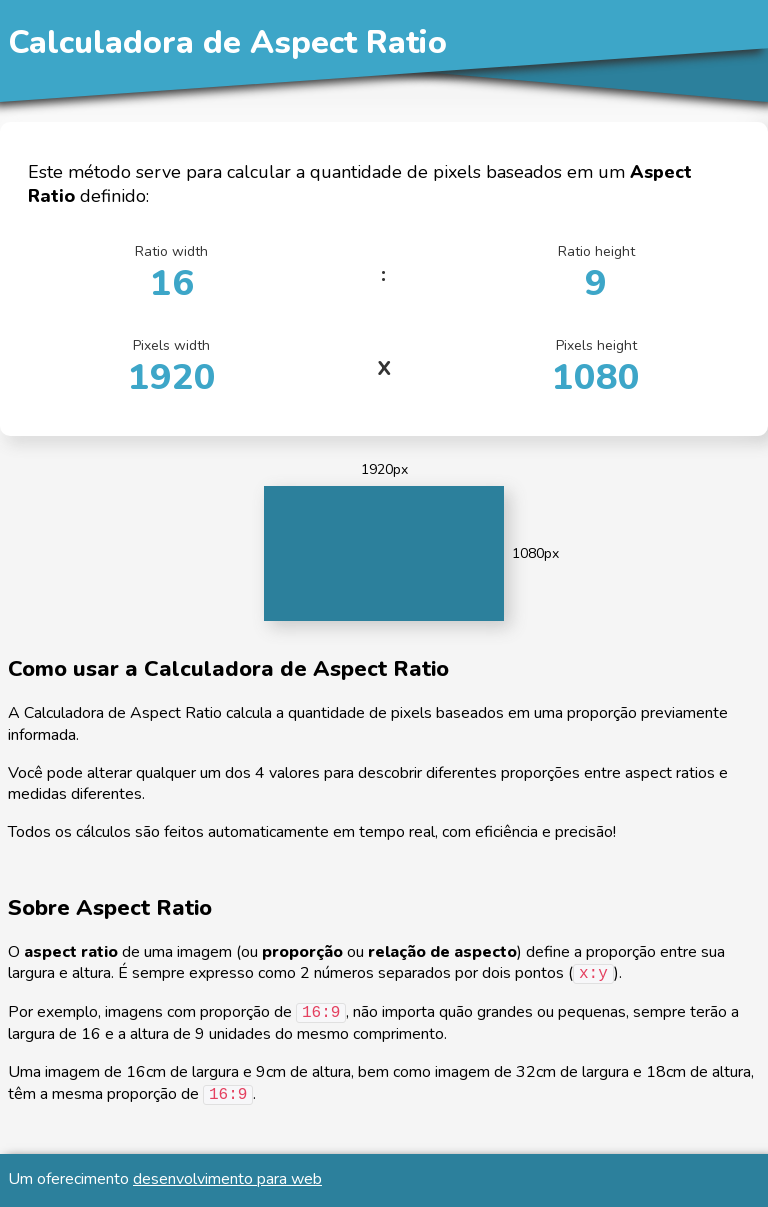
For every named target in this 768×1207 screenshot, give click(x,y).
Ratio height (596, 274)
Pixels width (171, 368)
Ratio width (171, 274)
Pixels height (596, 368)
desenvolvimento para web (227, 1179)
